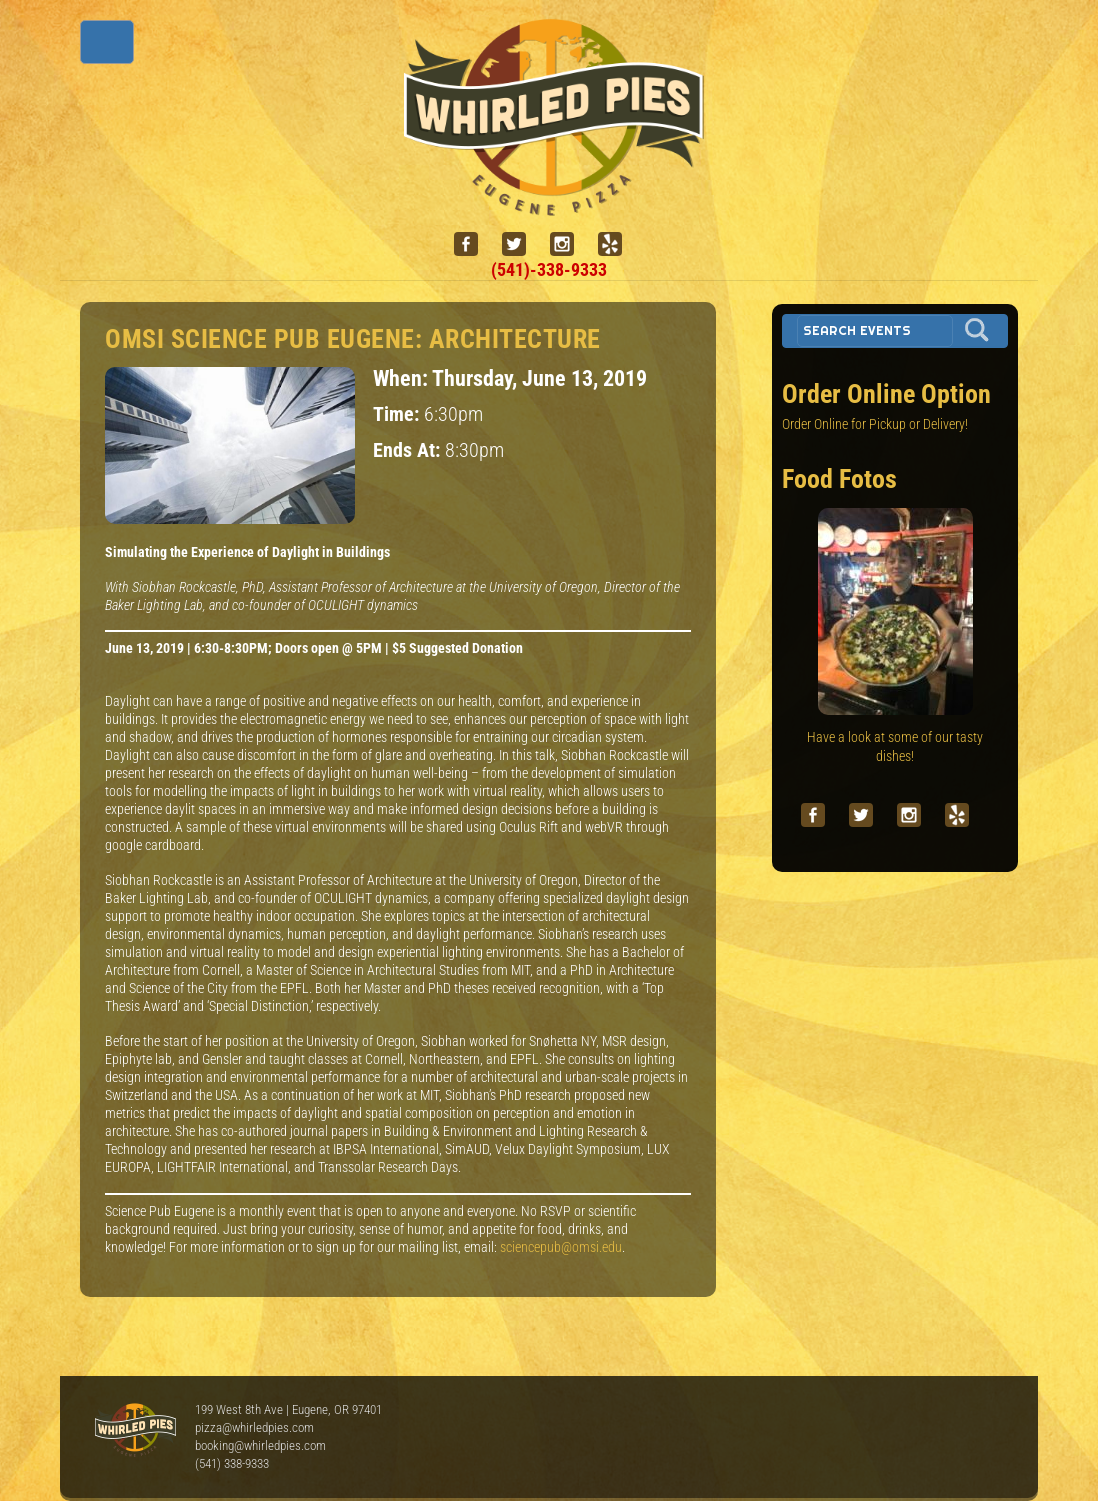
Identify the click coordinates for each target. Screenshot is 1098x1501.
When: (402, 378)
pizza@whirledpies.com (254, 1427)
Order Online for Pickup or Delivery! (875, 424)
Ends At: (409, 450)
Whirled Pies (135, 1431)
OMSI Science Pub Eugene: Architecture (353, 339)
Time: (398, 414)
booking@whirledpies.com (260, 1445)
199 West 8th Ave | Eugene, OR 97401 (288, 1409)
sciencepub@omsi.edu (561, 1247)
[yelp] (618, 244)
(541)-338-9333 (549, 269)
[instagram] (570, 244)
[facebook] (474, 244)
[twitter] (522, 244)
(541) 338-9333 (232, 1463)
